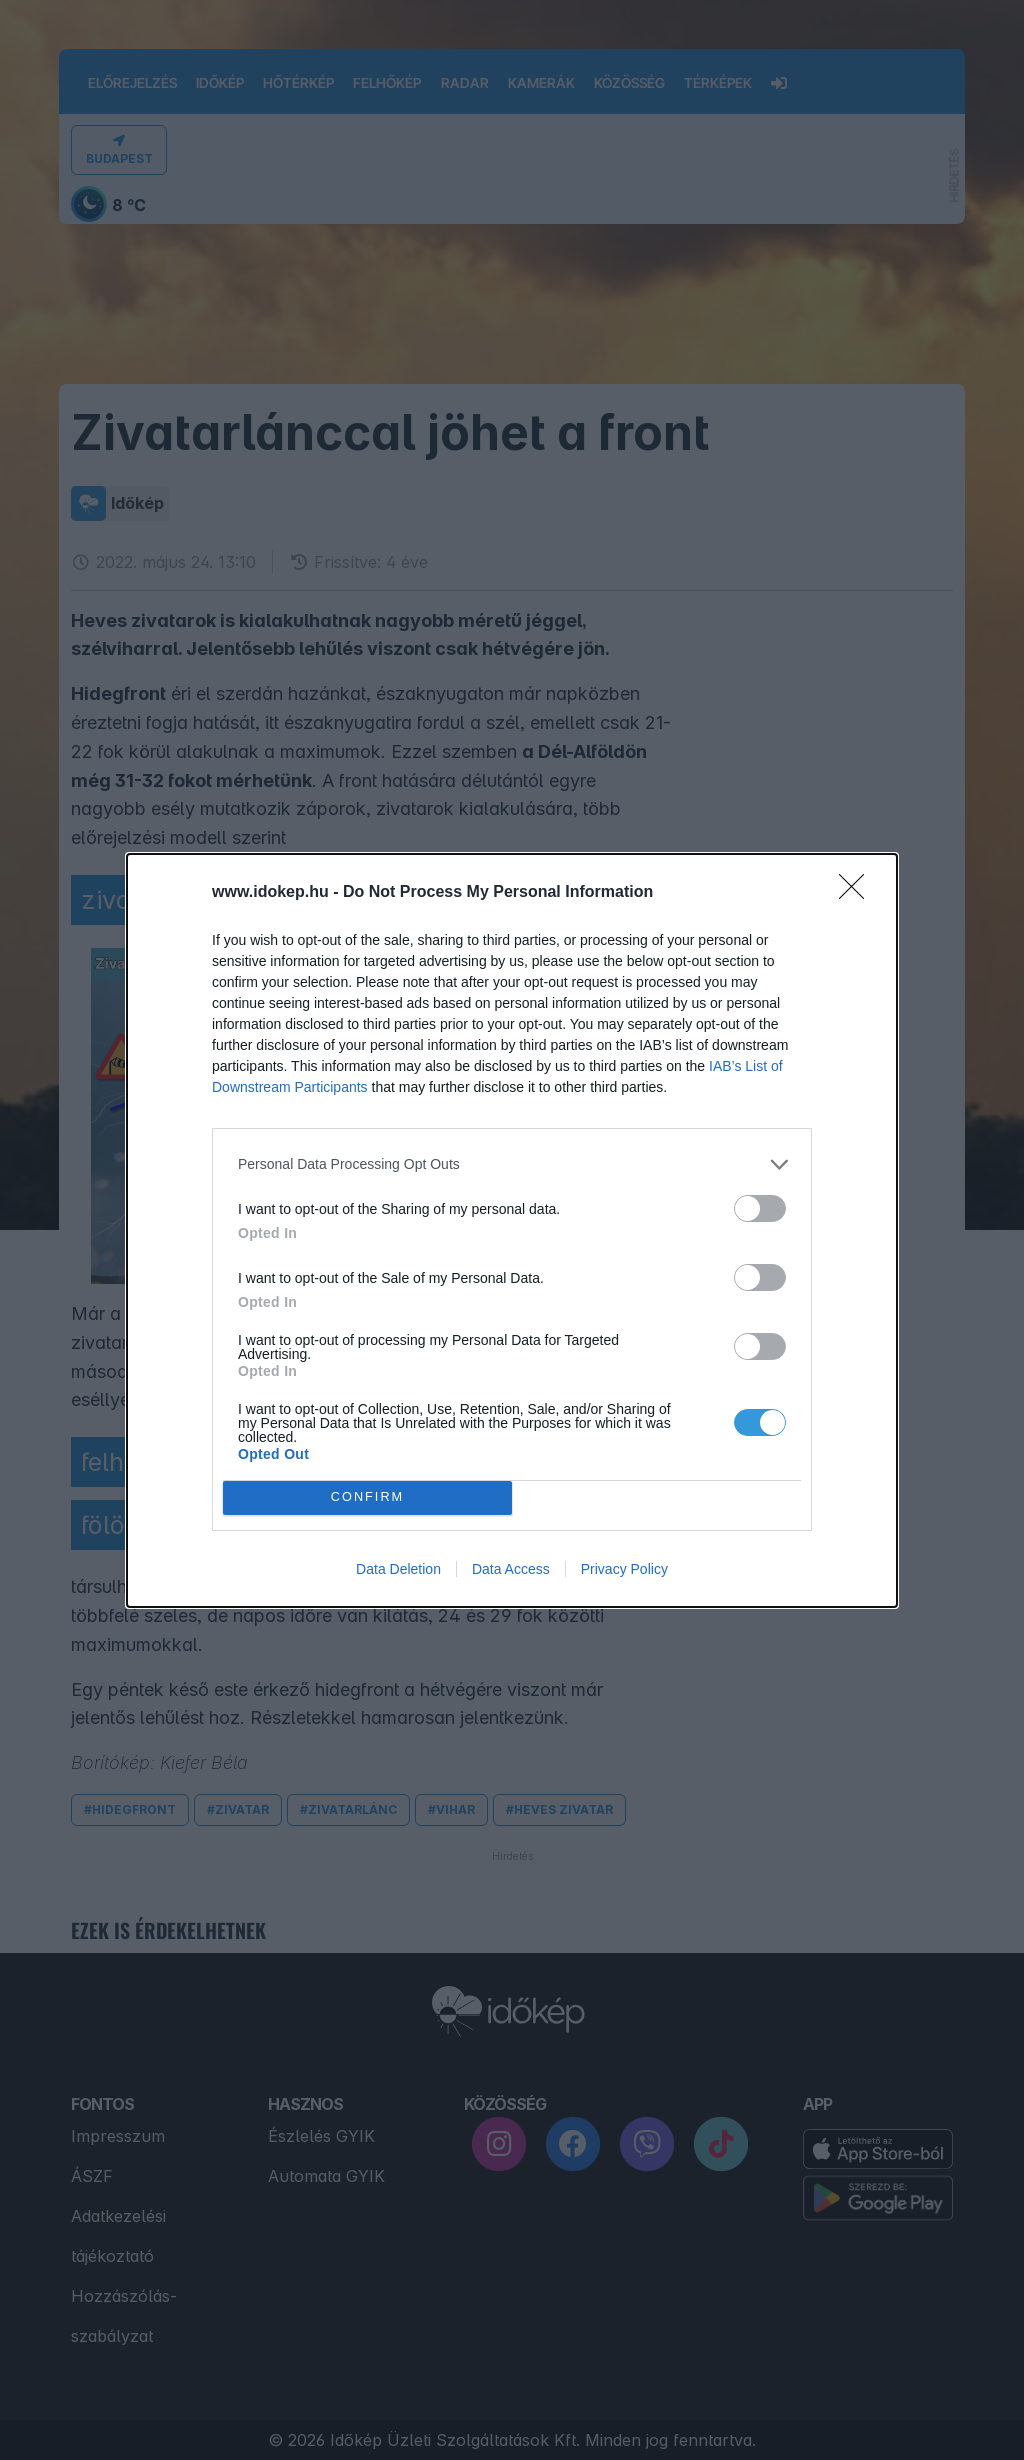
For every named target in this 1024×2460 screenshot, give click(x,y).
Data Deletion (398, 1569)
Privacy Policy (624, 1569)
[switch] (760, 1208)
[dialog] (512, 1230)
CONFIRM (367, 1497)
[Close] (858, 893)
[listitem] (512, 1164)
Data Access (511, 1569)
